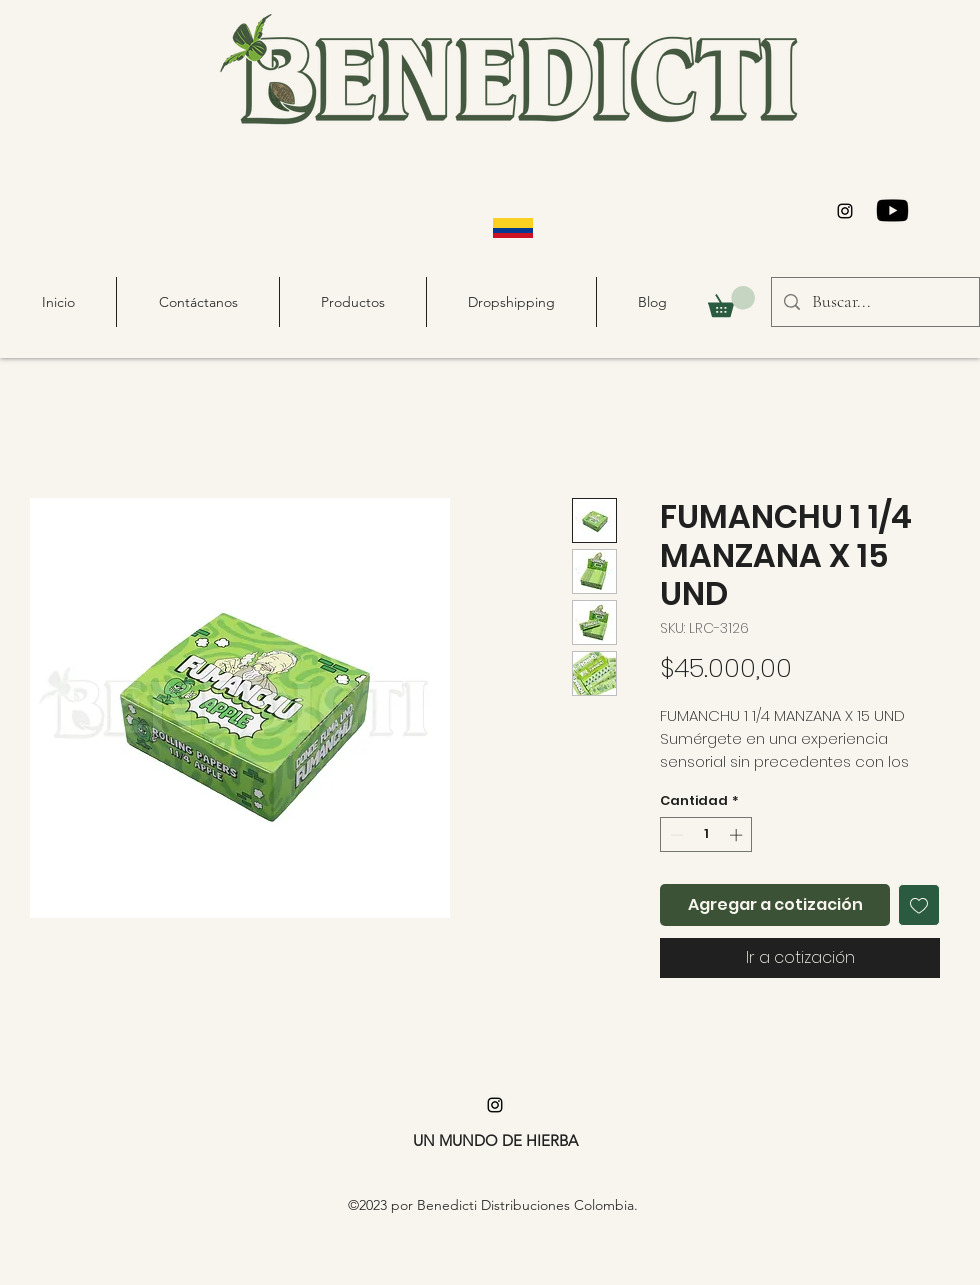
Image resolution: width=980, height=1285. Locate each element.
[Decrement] (675, 835)
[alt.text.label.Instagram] (845, 211)
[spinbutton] (706, 835)
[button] (731, 301)
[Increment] (738, 835)
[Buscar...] (874, 302)
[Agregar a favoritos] (919, 905)
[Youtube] (892, 210)
